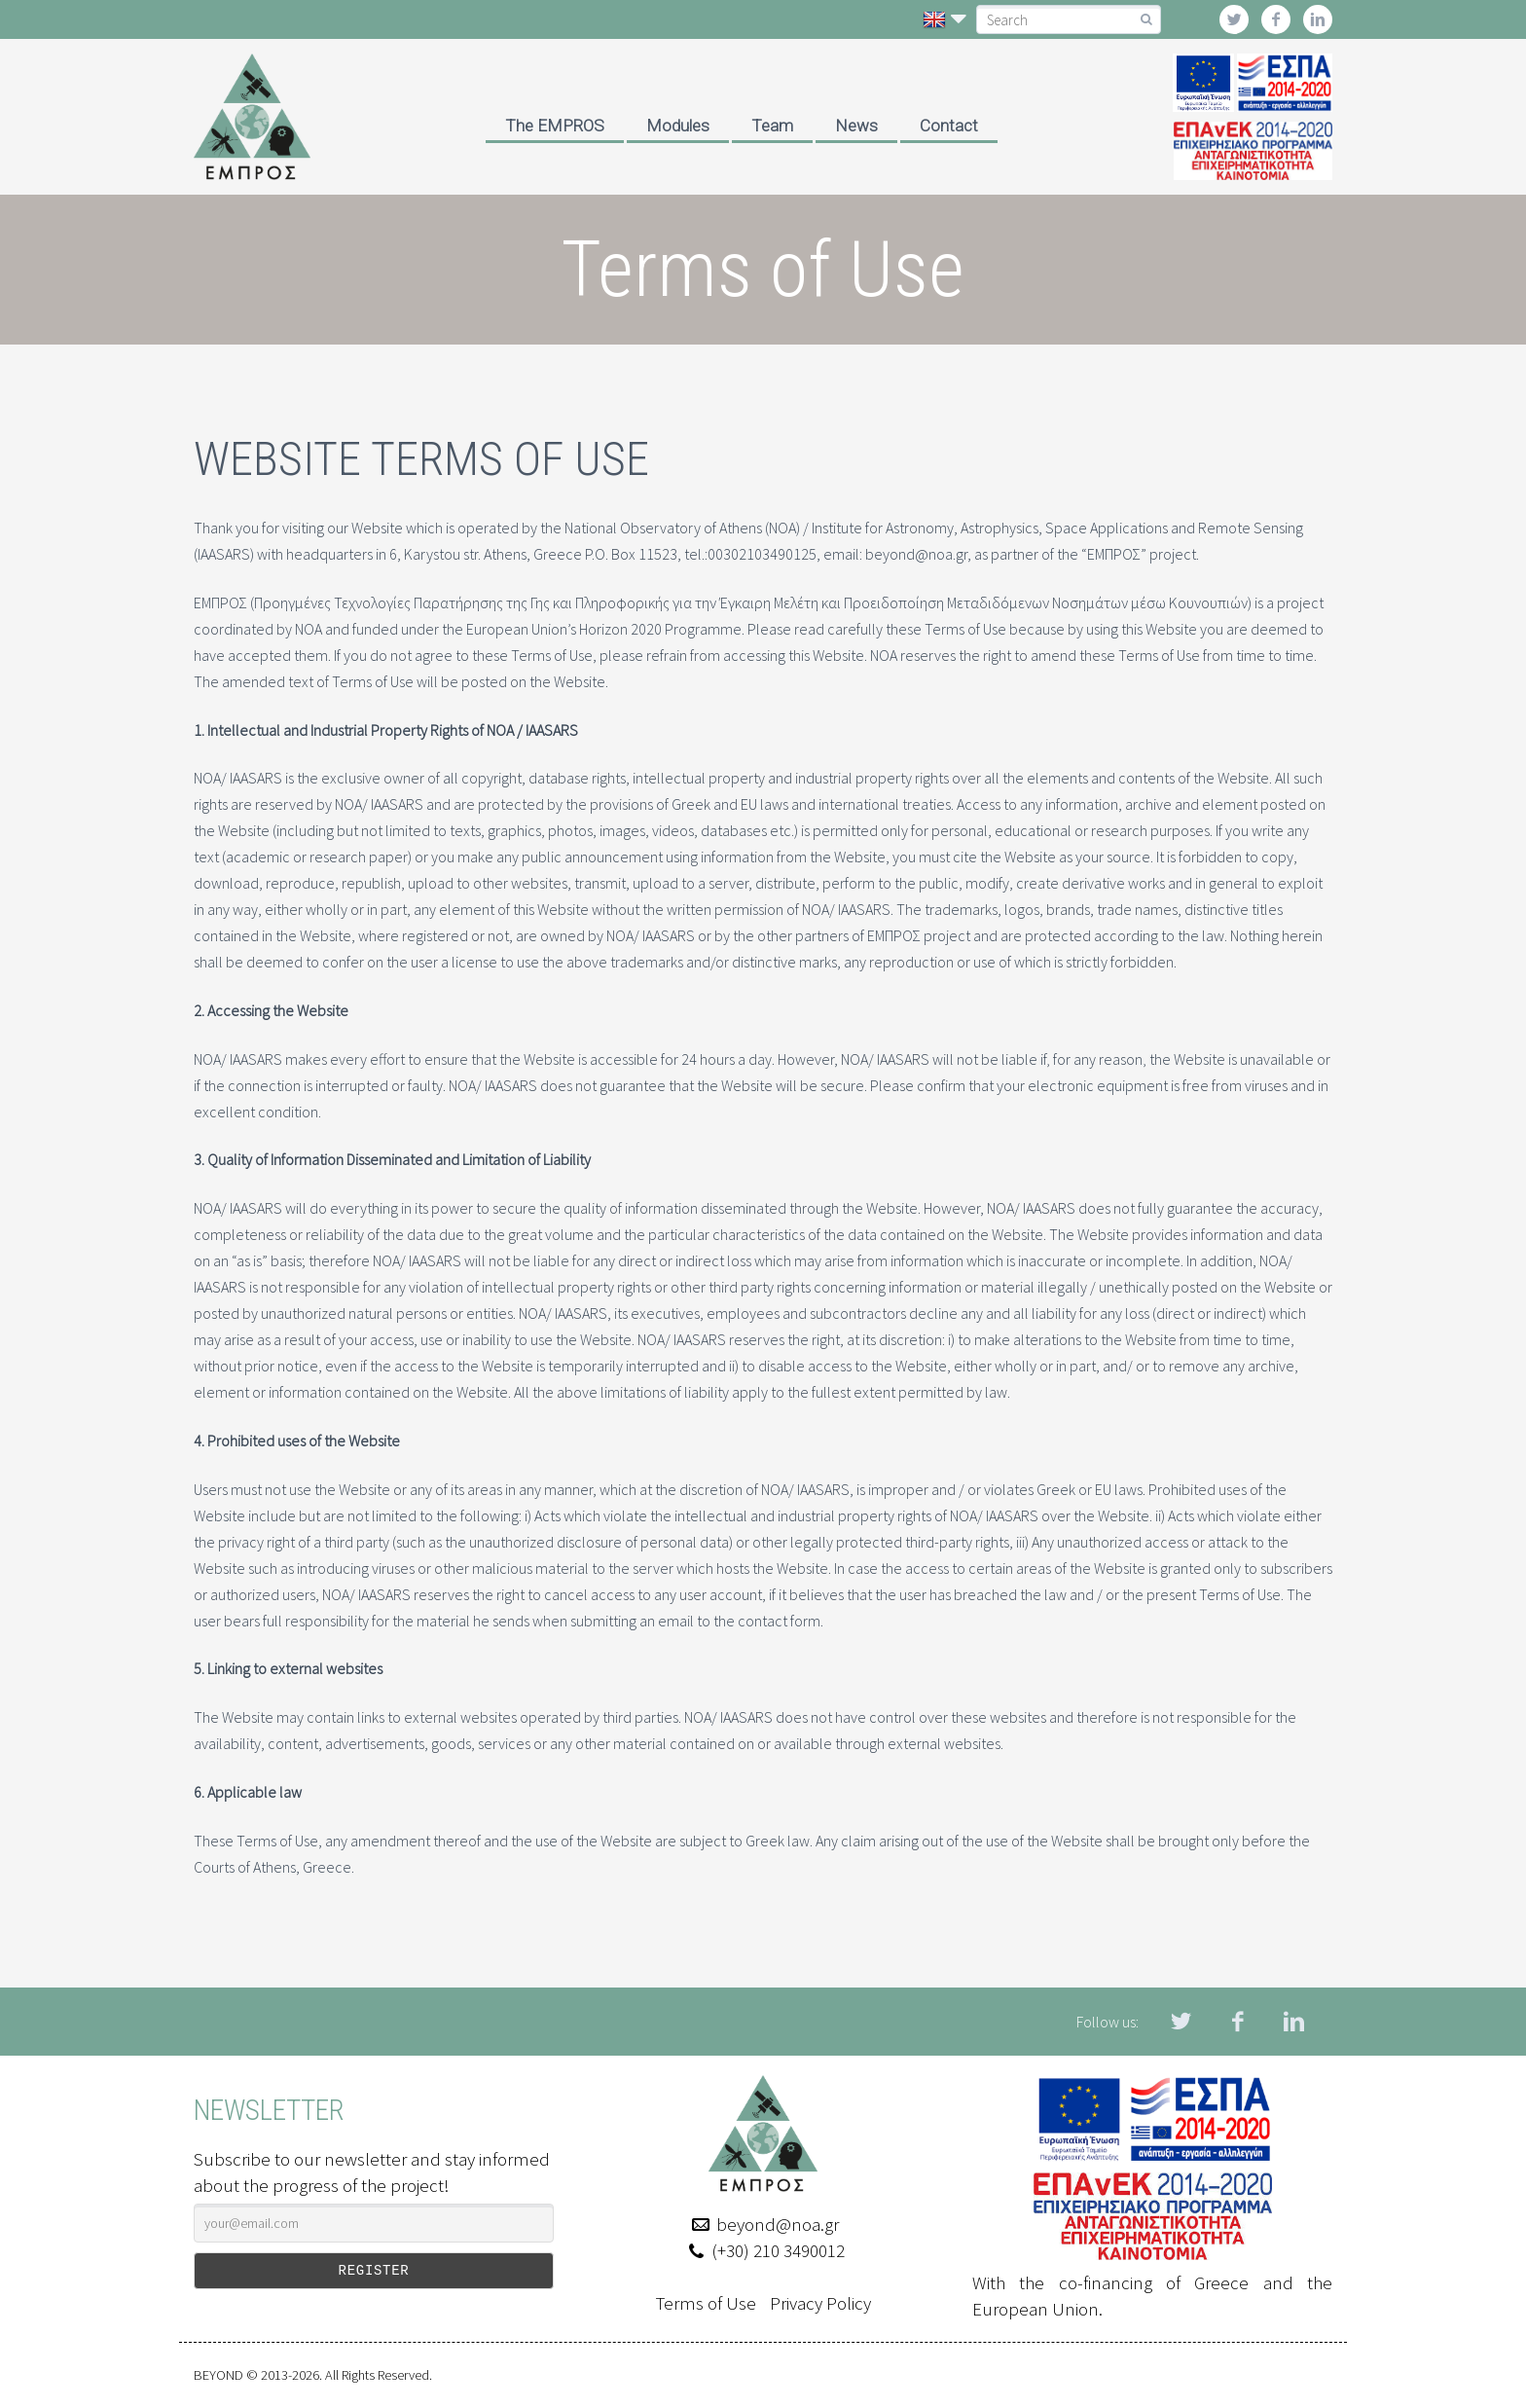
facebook (1275, 19)
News (856, 125)
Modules (677, 125)
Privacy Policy (820, 2303)
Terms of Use (706, 2303)
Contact (949, 125)
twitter (1234, 19)
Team (772, 125)
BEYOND (218, 2375)
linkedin (1317, 19)
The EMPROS (554, 125)
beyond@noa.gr (777, 2224)
